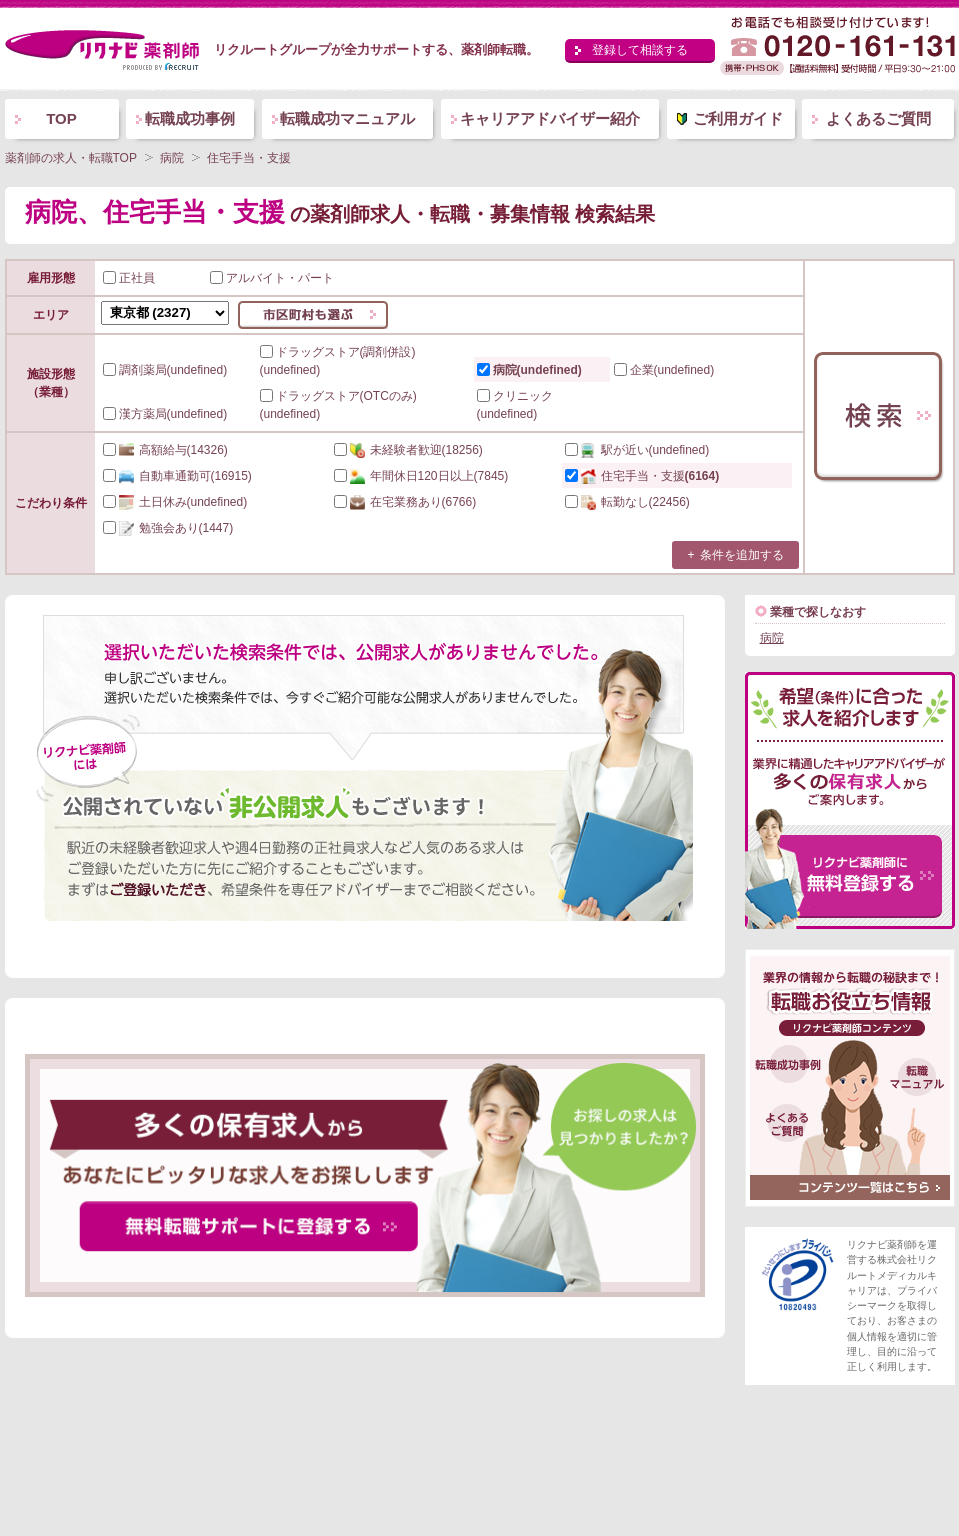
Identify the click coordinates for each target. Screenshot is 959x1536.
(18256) (408, 450)
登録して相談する (640, 50)
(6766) (405, 502)
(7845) (421, 476)
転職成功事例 (190, 118)
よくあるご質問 (878, 118)
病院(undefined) (529, 370)
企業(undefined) (664, 370)
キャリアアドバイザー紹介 (550, 118)
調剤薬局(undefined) (165, 370)
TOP (61, 118)
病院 (772, 638)
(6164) (642, 476)
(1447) (168, 528)
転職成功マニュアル (347, 118)
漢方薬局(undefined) (165, 414)
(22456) (627, 502)
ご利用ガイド (738, 118)
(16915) (177, 476)
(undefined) (637, 450)
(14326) (165, 450)
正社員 (129, 278)
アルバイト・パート (272, 278)
